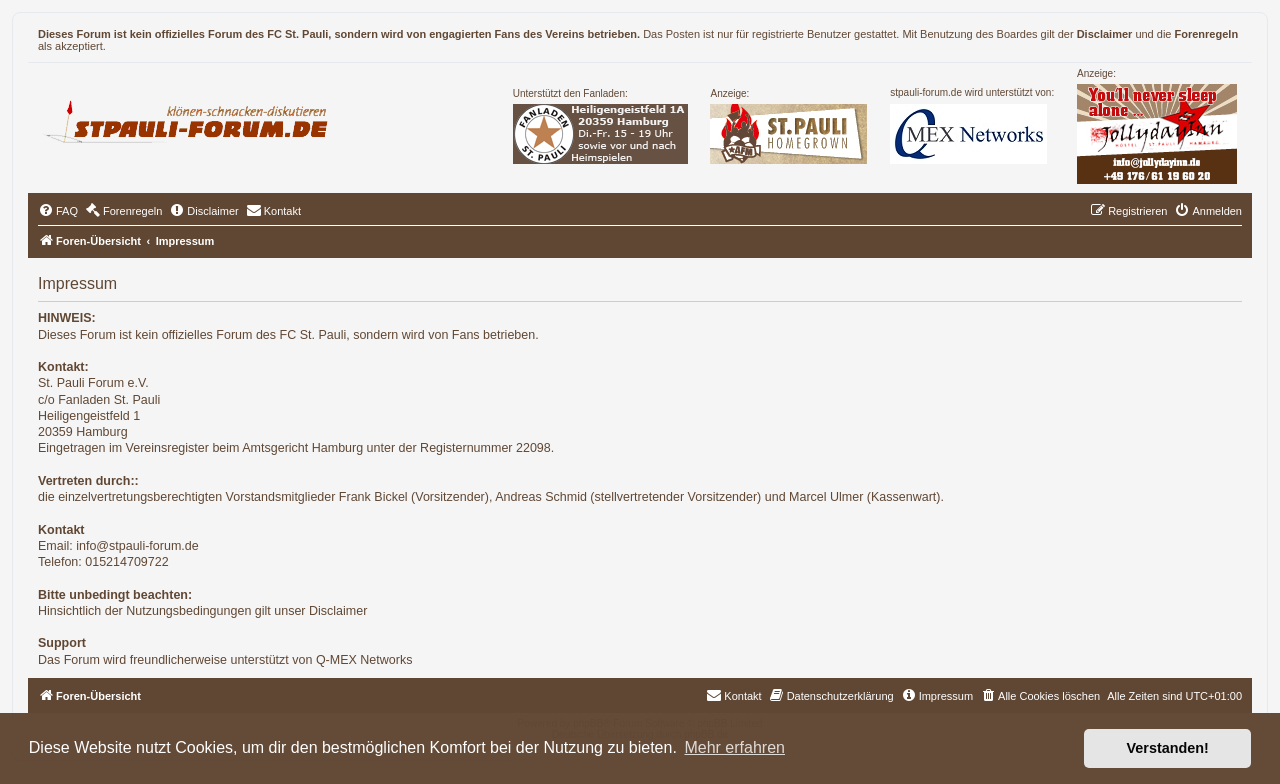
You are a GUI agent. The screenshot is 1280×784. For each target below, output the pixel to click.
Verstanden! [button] (1168, 748)
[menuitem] (58, 211)
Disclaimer (1105, 34)
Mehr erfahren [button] (734, 747)
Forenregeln (1207, 34)
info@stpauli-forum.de (137, 546)
